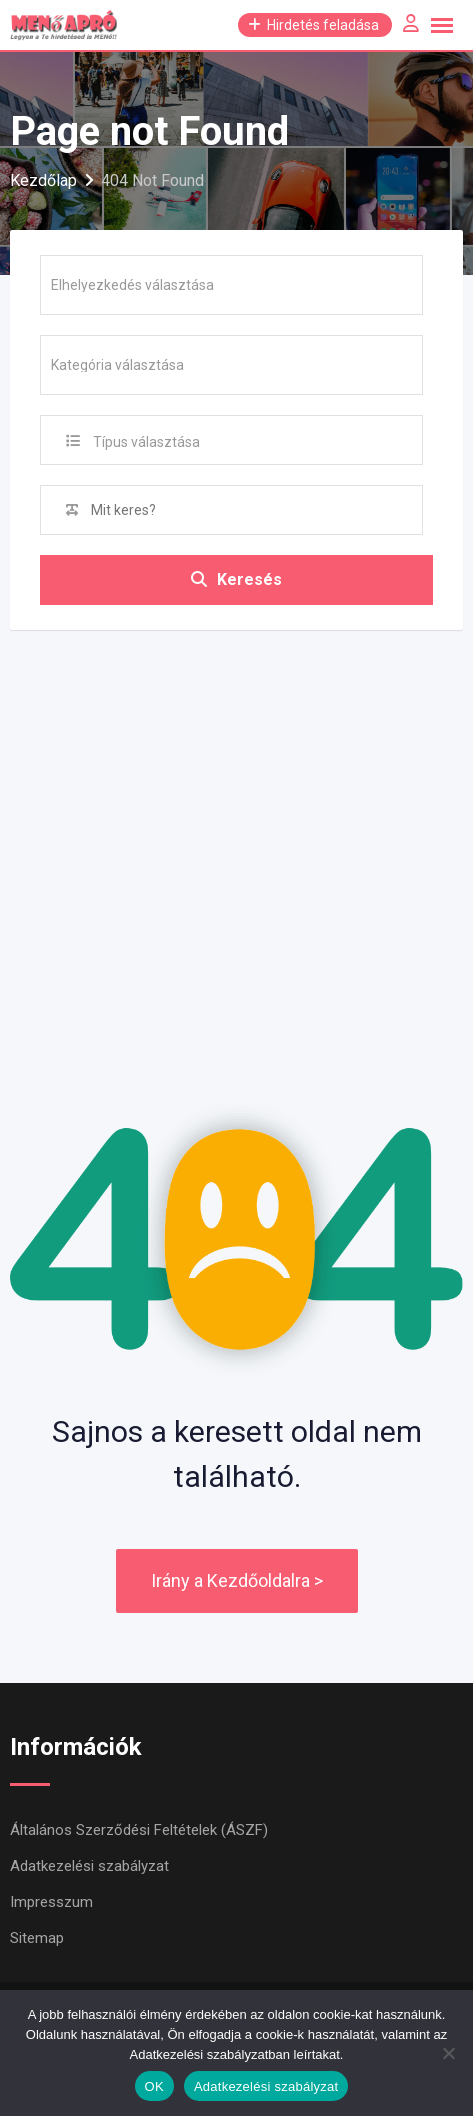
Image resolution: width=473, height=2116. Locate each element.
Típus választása (146, 442)
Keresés (236, 579)
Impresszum (51, 1902)
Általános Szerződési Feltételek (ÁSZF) (139, 1830)
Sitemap (37, 1938)
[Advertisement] (236, 840)
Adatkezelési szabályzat (89, 1866)
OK (154, 2086)
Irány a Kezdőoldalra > (237, 1580)
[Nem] (448, 2053)
